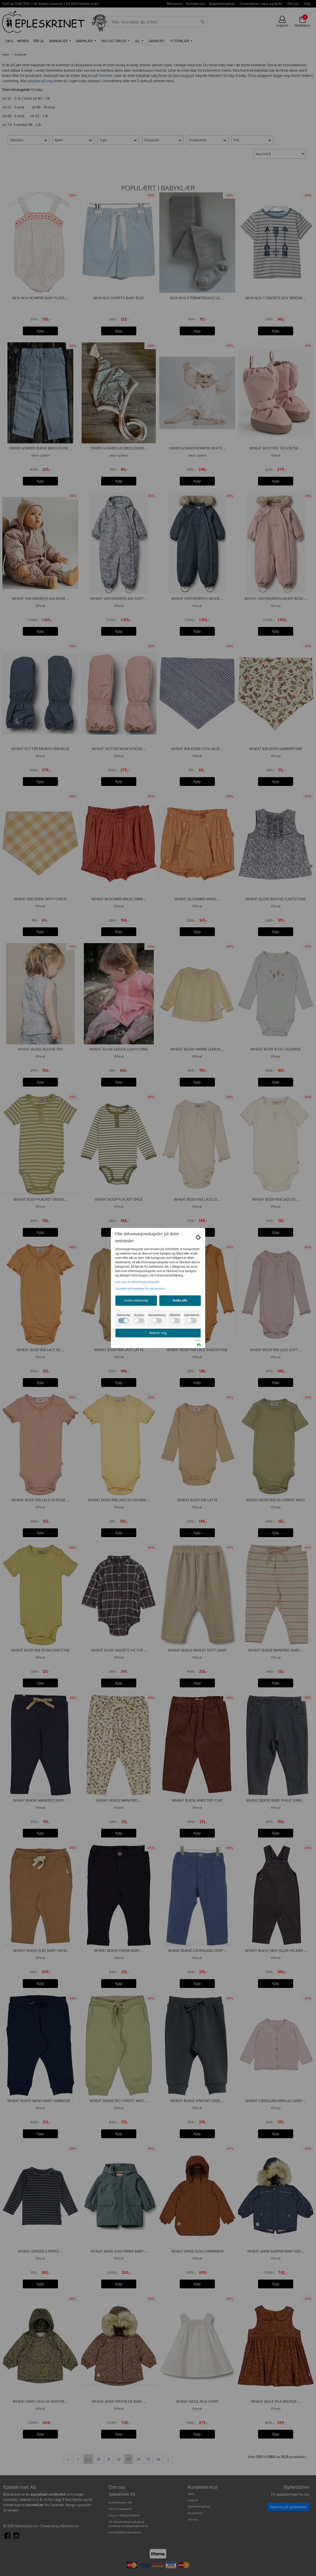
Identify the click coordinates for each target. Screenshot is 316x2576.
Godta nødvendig (136, 1300)
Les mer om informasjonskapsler (137, 1282)
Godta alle (180, 1300)
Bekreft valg (158, 1333)
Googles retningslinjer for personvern (140, 1288)
